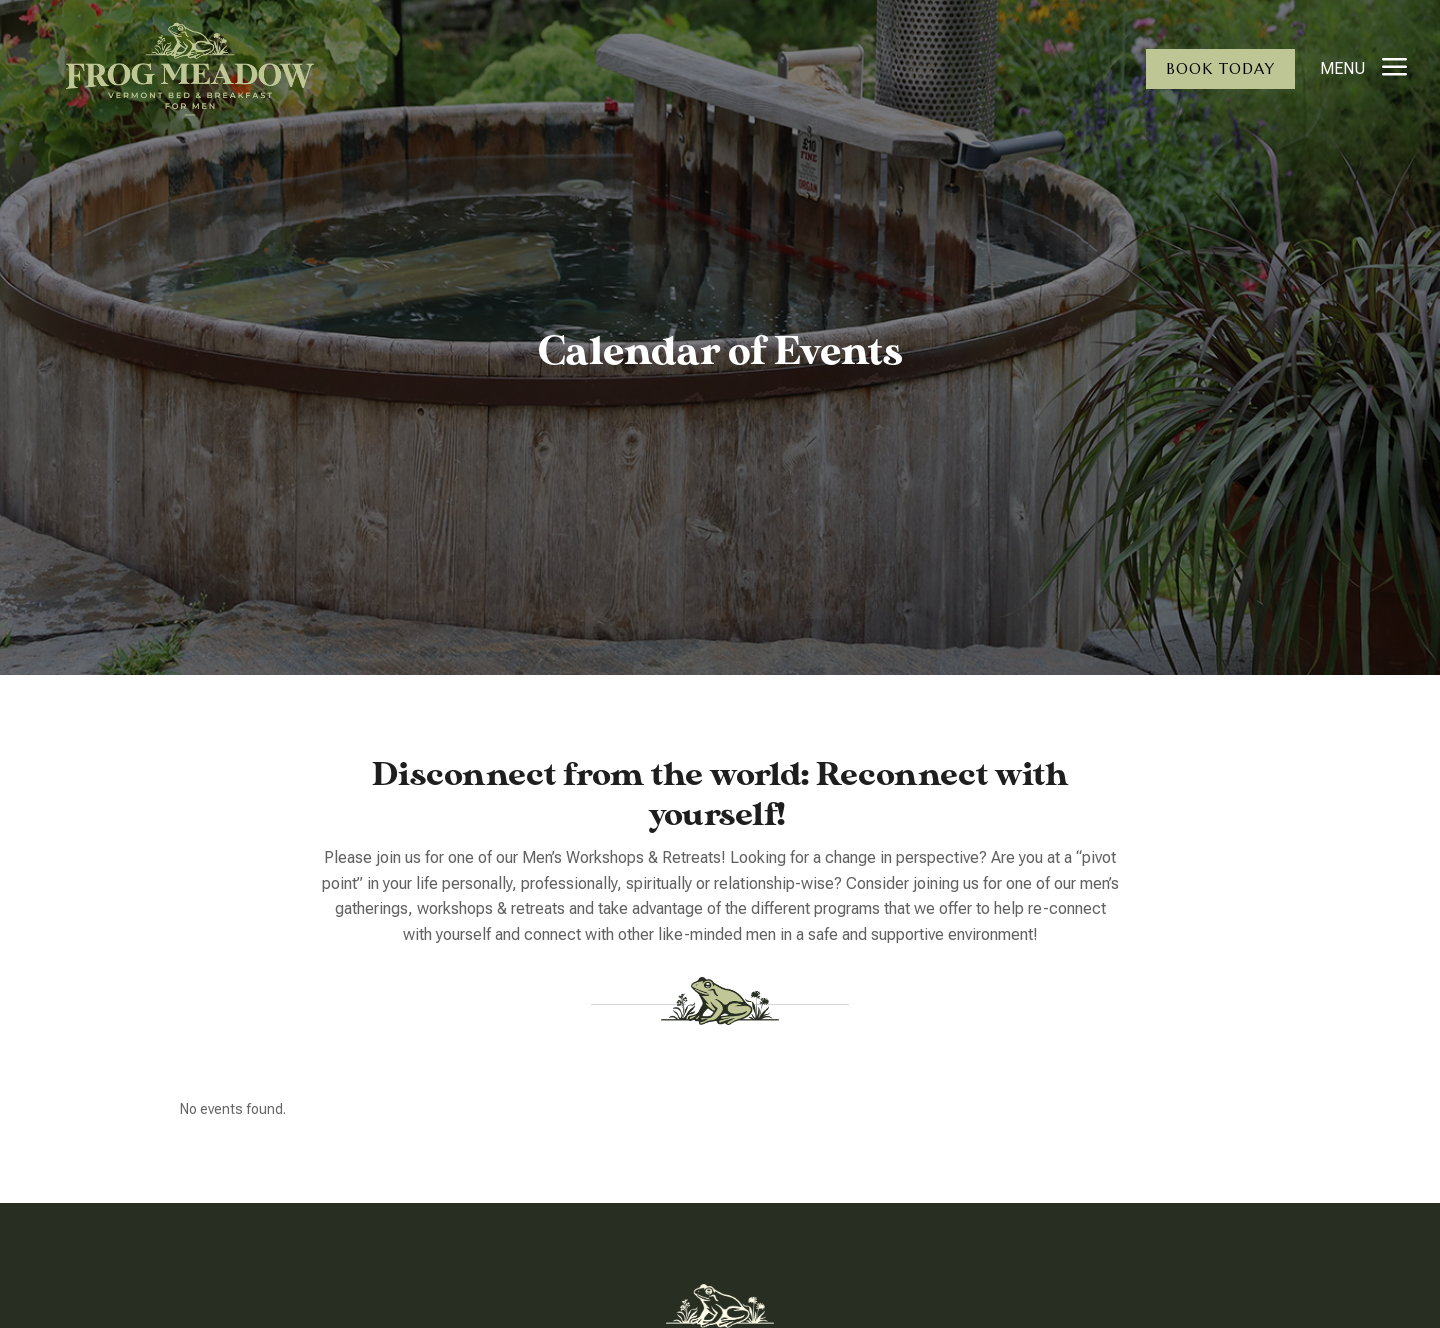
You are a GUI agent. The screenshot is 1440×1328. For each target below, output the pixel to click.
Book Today (1220, 68)
